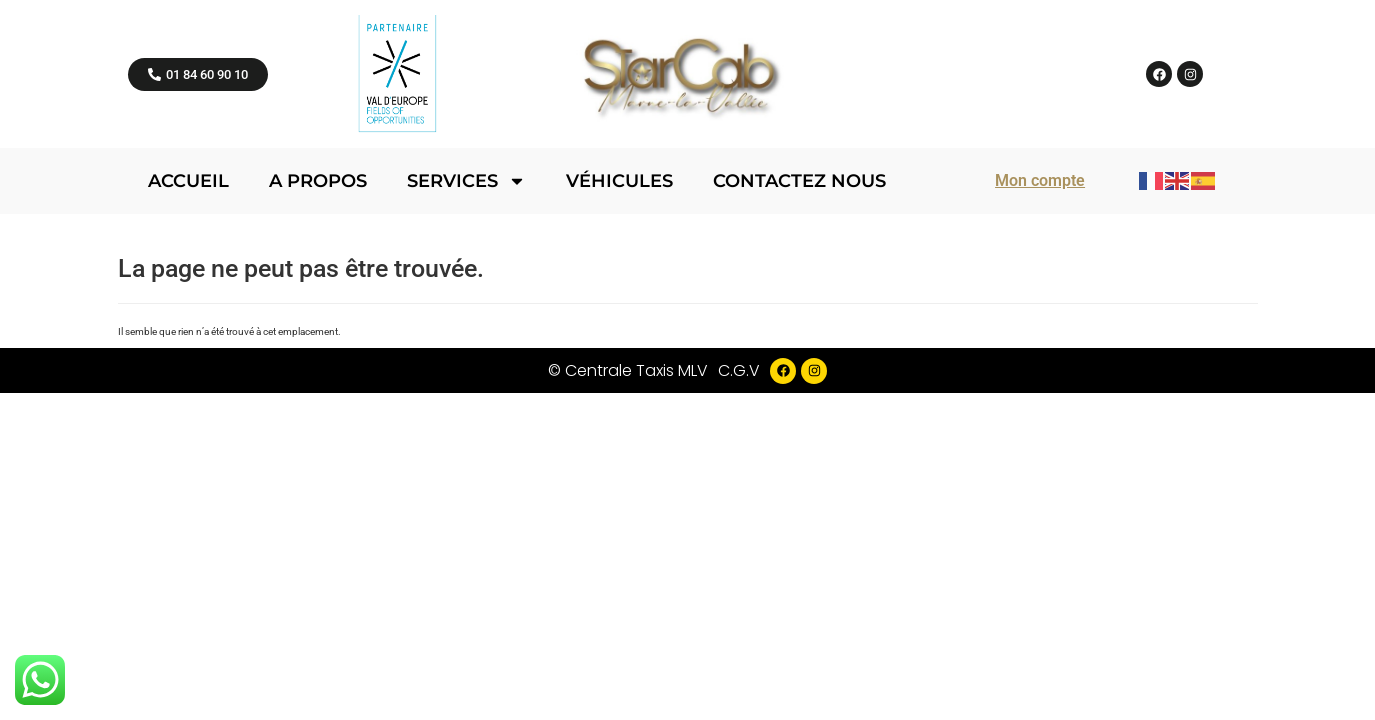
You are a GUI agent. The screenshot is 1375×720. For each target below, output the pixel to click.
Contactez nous (799, 181)
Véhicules (619, 181)
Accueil (188, 181)
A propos (318, 181)
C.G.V (739, 370)
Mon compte (1040, 180)
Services (466, 181)
